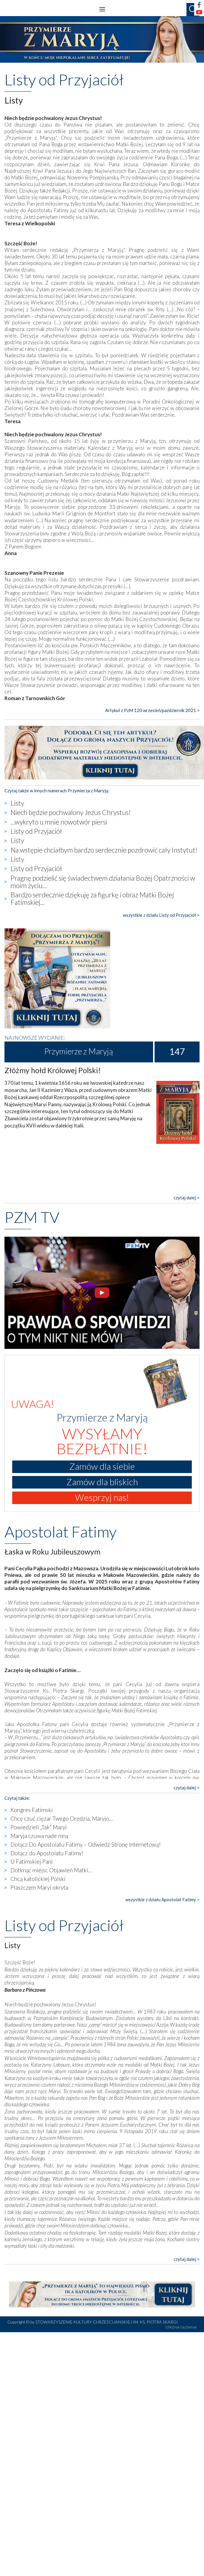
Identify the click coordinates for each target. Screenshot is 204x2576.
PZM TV (32, 1217)
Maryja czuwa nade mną (39, 1835)
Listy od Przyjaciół (36, 831)
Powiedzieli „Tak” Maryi (38, 1827)
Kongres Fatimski (31, 1809)
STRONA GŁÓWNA (181, 2327)
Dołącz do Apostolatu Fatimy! (47, 1853)
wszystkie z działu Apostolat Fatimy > (162, 1899)
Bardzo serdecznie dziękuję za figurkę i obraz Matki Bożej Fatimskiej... (92, 898)
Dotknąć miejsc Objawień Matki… (51, 1870)
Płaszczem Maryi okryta (39, 1887)
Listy (17, 803)
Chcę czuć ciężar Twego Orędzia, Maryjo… (61, 1818)
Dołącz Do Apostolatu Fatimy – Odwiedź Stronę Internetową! (85, 1844)
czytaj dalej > (187, 1197)
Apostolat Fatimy (60, 1531)
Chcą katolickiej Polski (38, 1878)
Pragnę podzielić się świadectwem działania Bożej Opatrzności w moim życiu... (102, 882)
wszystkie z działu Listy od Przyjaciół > (161, 915)
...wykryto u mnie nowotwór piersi (58, 822)
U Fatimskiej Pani (31, 1861)
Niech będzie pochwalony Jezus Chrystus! (70, 812)
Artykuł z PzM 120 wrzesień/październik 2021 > (152, 710)
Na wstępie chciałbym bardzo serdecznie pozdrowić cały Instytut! (103, 850)
